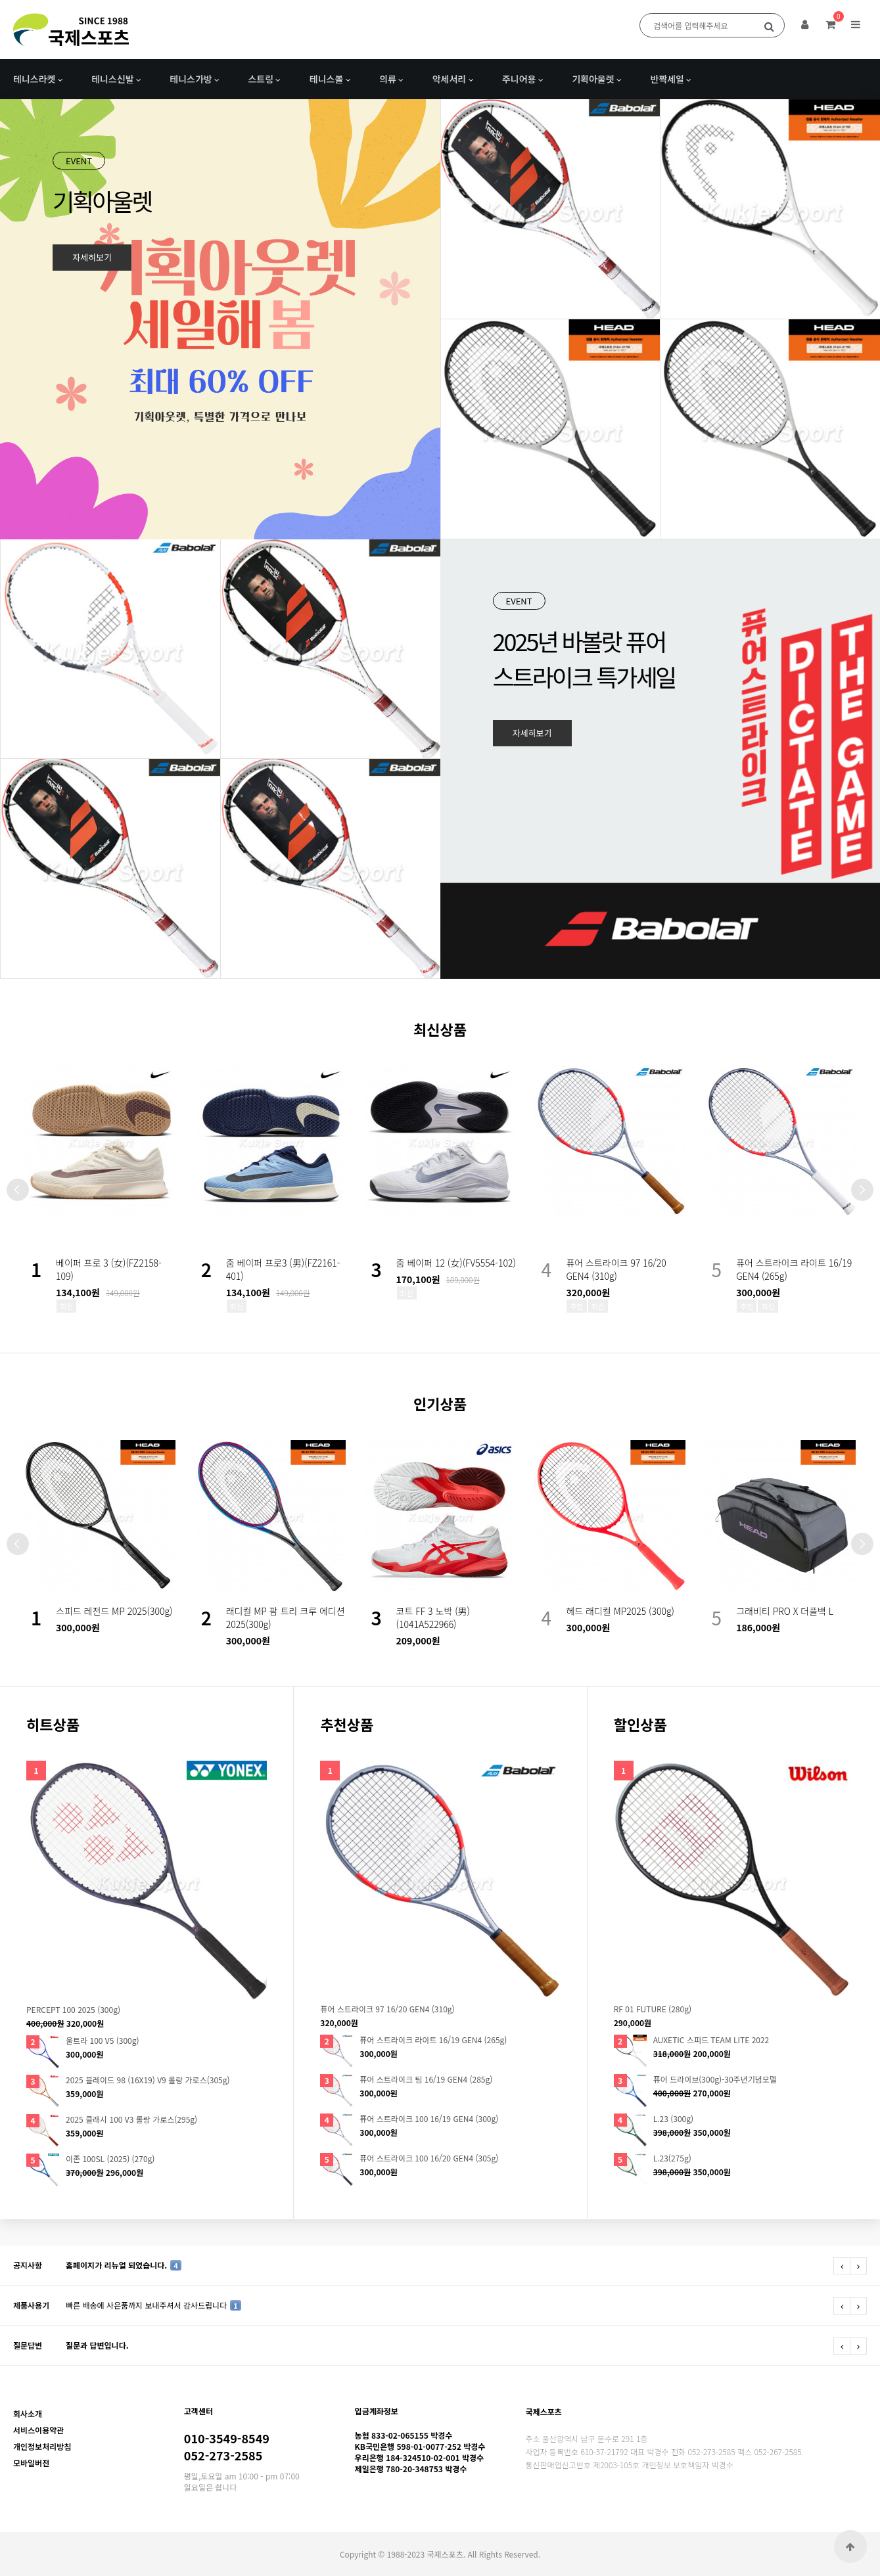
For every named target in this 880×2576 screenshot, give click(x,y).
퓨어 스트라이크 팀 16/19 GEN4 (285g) (425, 2079)
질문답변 (27, 2345)
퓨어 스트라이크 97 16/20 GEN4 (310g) (616, 1269)
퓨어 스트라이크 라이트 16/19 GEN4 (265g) (433, 2040)
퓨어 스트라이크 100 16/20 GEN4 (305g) (428, 2158)
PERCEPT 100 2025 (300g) (73, 2009)
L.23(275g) (672, 2158)
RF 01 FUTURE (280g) (652, 2009)
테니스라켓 (34, 78)
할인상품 (640, 1723)
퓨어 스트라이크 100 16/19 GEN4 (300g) (428, 2118)
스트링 (260, 78)
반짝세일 (667, 78)
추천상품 (346, 1723)
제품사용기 (31, 2305)
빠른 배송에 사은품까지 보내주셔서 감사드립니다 (153, 2305)
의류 (387, 78)
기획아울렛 (593, 78)
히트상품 (53, 1723)
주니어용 (519, 78)
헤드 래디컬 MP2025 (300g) (620, 1610)
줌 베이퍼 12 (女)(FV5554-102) (456, 1262)
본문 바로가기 (0, 0)
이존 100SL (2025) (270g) (110, 2159)
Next (862, 1190)
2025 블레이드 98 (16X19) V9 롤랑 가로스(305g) (148, 2080)
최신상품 (440, 1028)
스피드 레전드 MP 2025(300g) (114, 1610)
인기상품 (440, 1403)
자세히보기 (92, 257)
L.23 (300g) (673, 2118)
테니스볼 (327, 78)
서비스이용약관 (38, 2429)
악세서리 (449, 78)
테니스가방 (191, 78)
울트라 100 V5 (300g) (102, 2040)
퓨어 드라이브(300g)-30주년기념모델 (715, 2079)
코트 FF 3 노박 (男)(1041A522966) (433, 1617)
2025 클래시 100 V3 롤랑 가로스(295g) (131, 2119)
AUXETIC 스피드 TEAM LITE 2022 (711, 2040)
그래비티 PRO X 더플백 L (784, 1610)
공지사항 (27, 2265)
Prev (18, 1190)
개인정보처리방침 (42, 2446)
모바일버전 (31, 2462)
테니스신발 (112, 78)
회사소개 (27, 2413)
